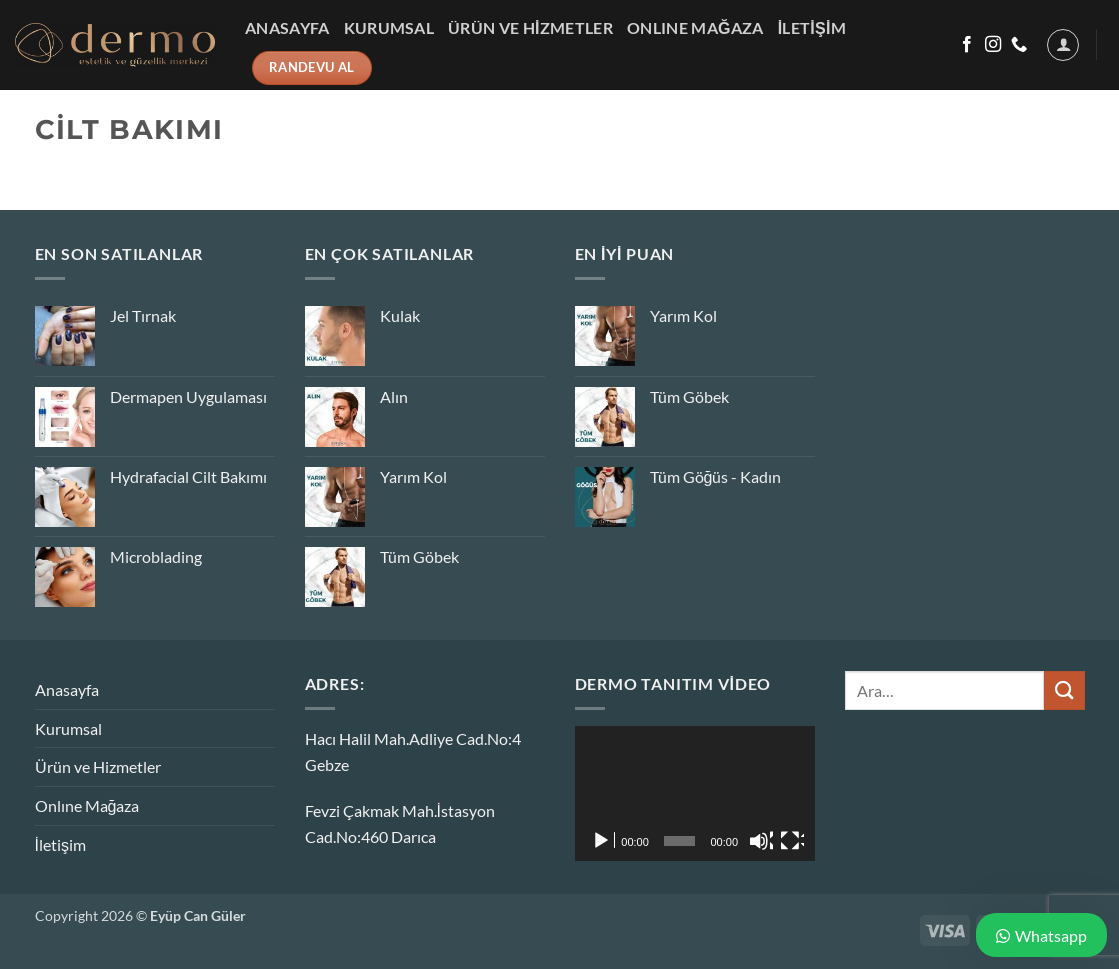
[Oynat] (603, 841)
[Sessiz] (761, 841)
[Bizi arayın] (1019, 45)
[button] (1063, 45)
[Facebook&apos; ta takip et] (967, 45)
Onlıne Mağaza (695, 27)
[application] (695, 793)
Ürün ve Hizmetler (530, 27)
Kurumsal (389, 27)
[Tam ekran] (792, 841)
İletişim (812, 27)
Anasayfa (287, 27)
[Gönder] (1064, 690)
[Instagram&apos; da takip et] (993, 45)
